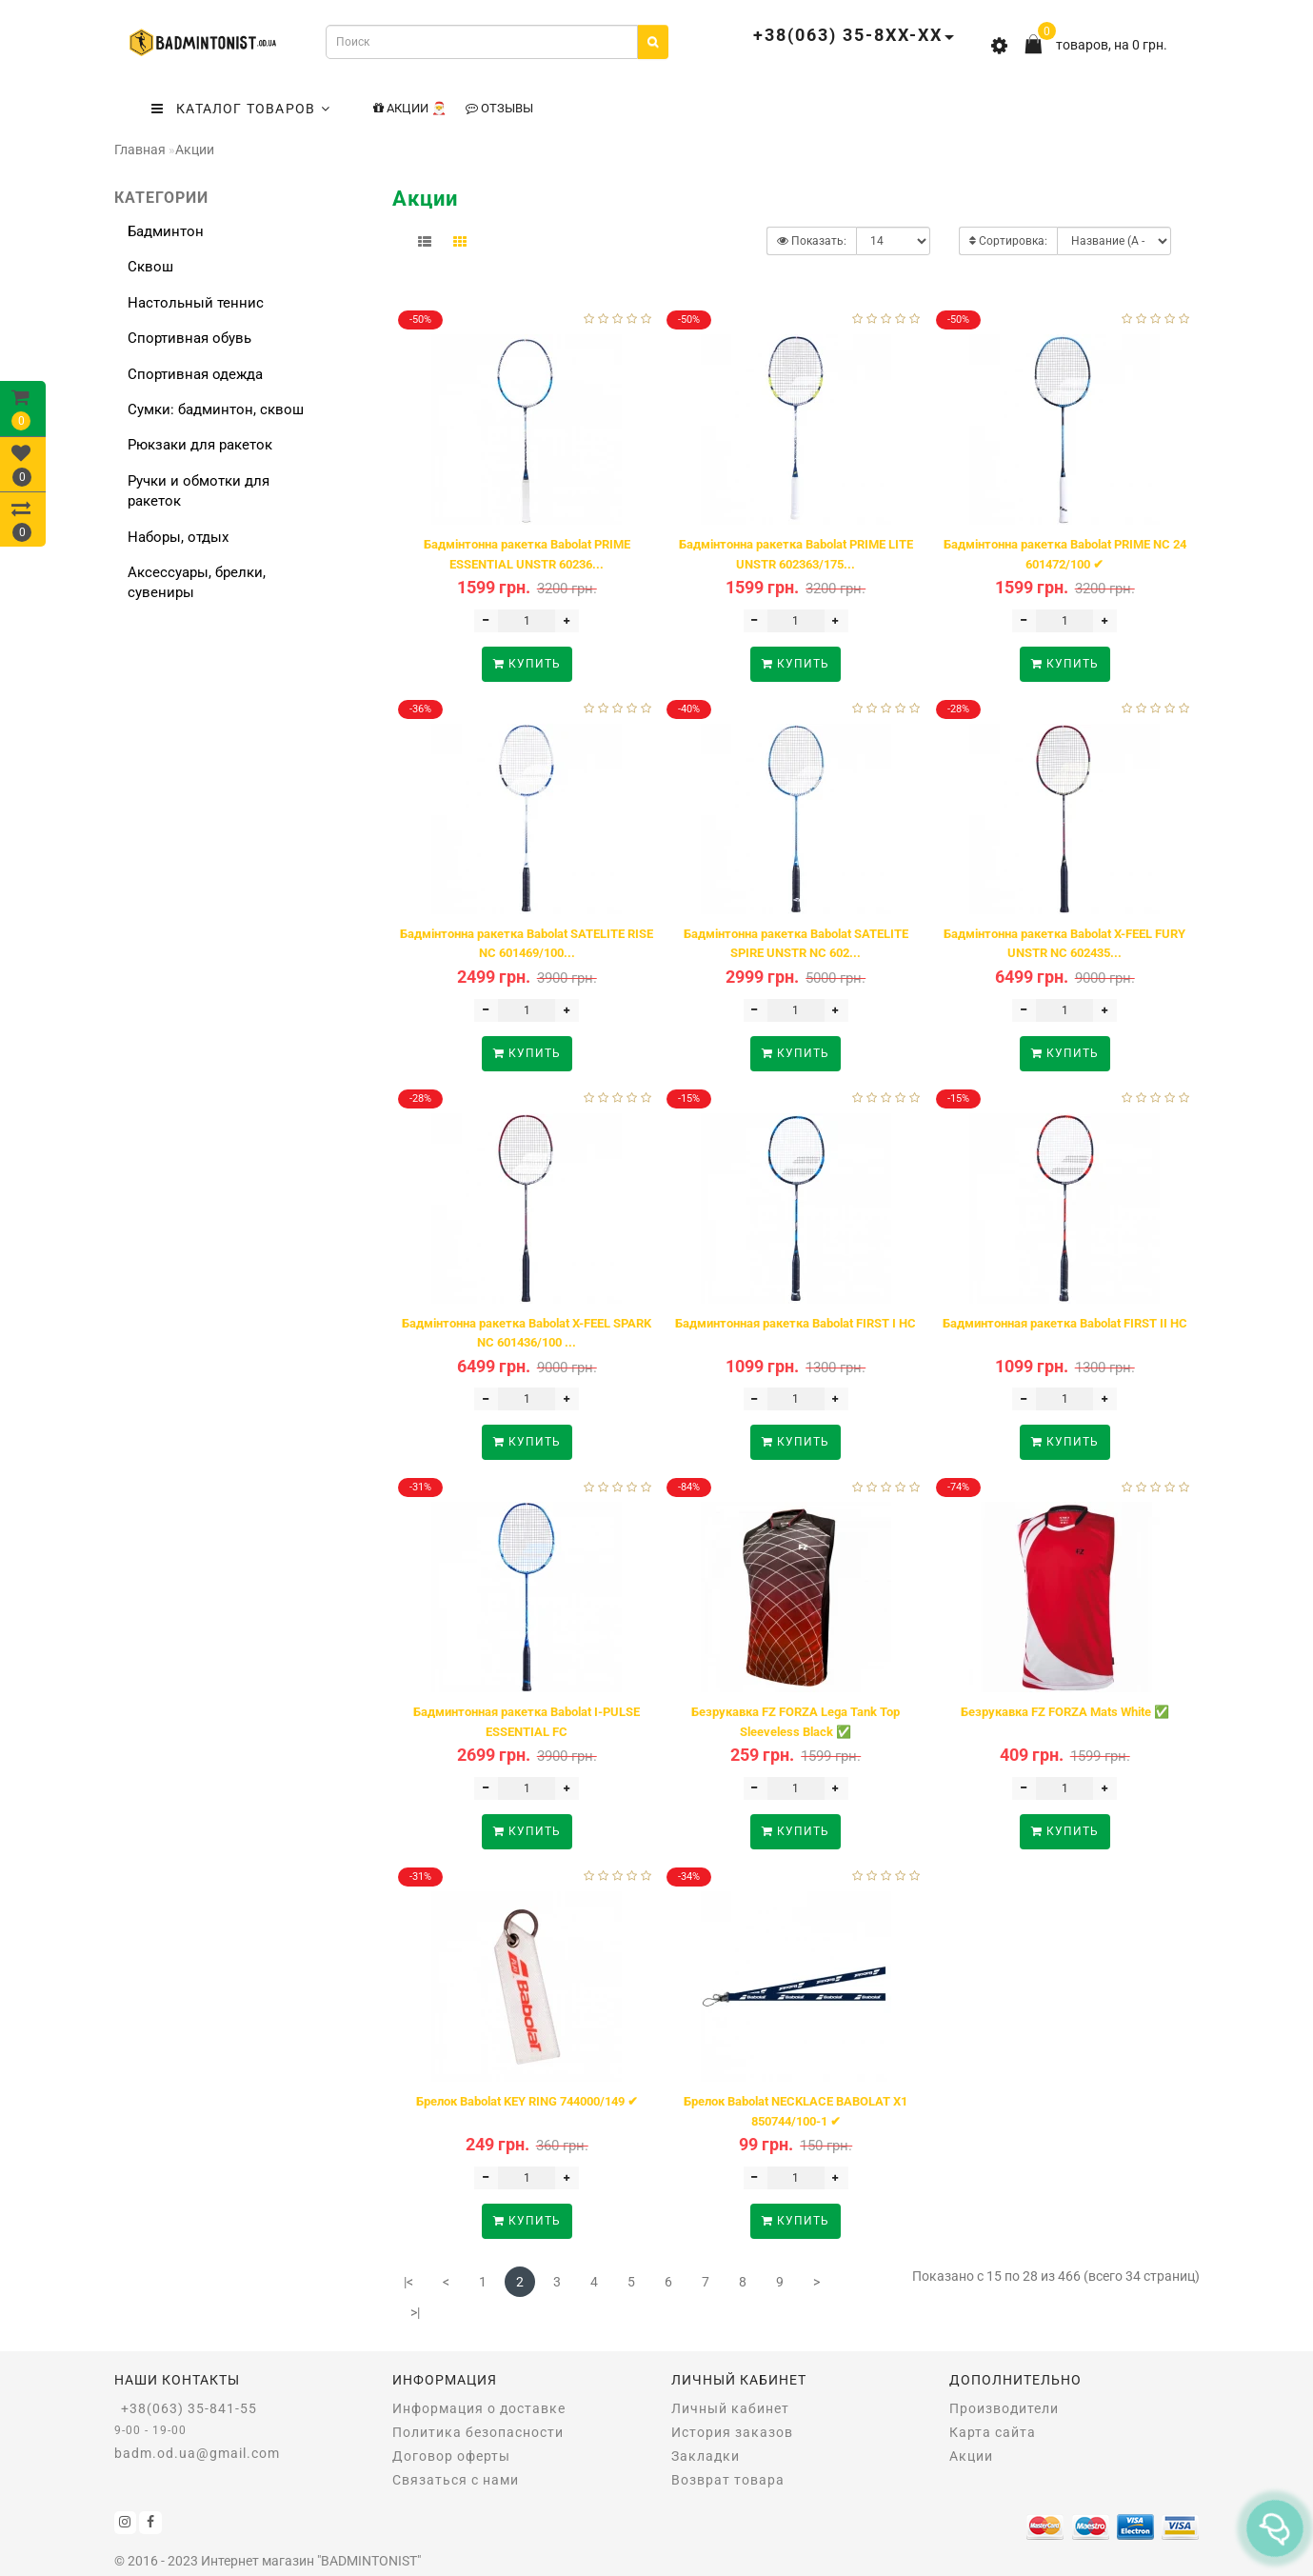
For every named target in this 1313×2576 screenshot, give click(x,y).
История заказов (732, 2432)
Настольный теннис (196, 302)
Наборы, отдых (178, 537)
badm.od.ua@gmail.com (197, 2453)
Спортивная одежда (195, 374)
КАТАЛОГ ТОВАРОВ (240, 108)
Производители (1004, 2408)
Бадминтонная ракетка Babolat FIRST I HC (795, 1323)
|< (408, 2281)
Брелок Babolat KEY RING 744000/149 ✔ (527, 2101)
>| (415, 2312)
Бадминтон (166, 231)
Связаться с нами (455, 2479)
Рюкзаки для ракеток (200, 444)
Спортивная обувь (189, 338)
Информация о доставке (479, 2408)
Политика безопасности (478, 2432)
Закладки (705, 2456)
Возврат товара (728, 2479)
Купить (527, 663)
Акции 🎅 (410, 108)
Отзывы (499, 108)
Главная (140, 149)
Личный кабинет (730, 2408)
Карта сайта (992, 2432)
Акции (194, 149)
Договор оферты (451, 2456)
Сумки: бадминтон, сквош (216, 409)
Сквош (150, 266)
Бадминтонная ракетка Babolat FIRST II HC (1065, 1323)
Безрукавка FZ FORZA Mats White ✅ (1065, 1712)
